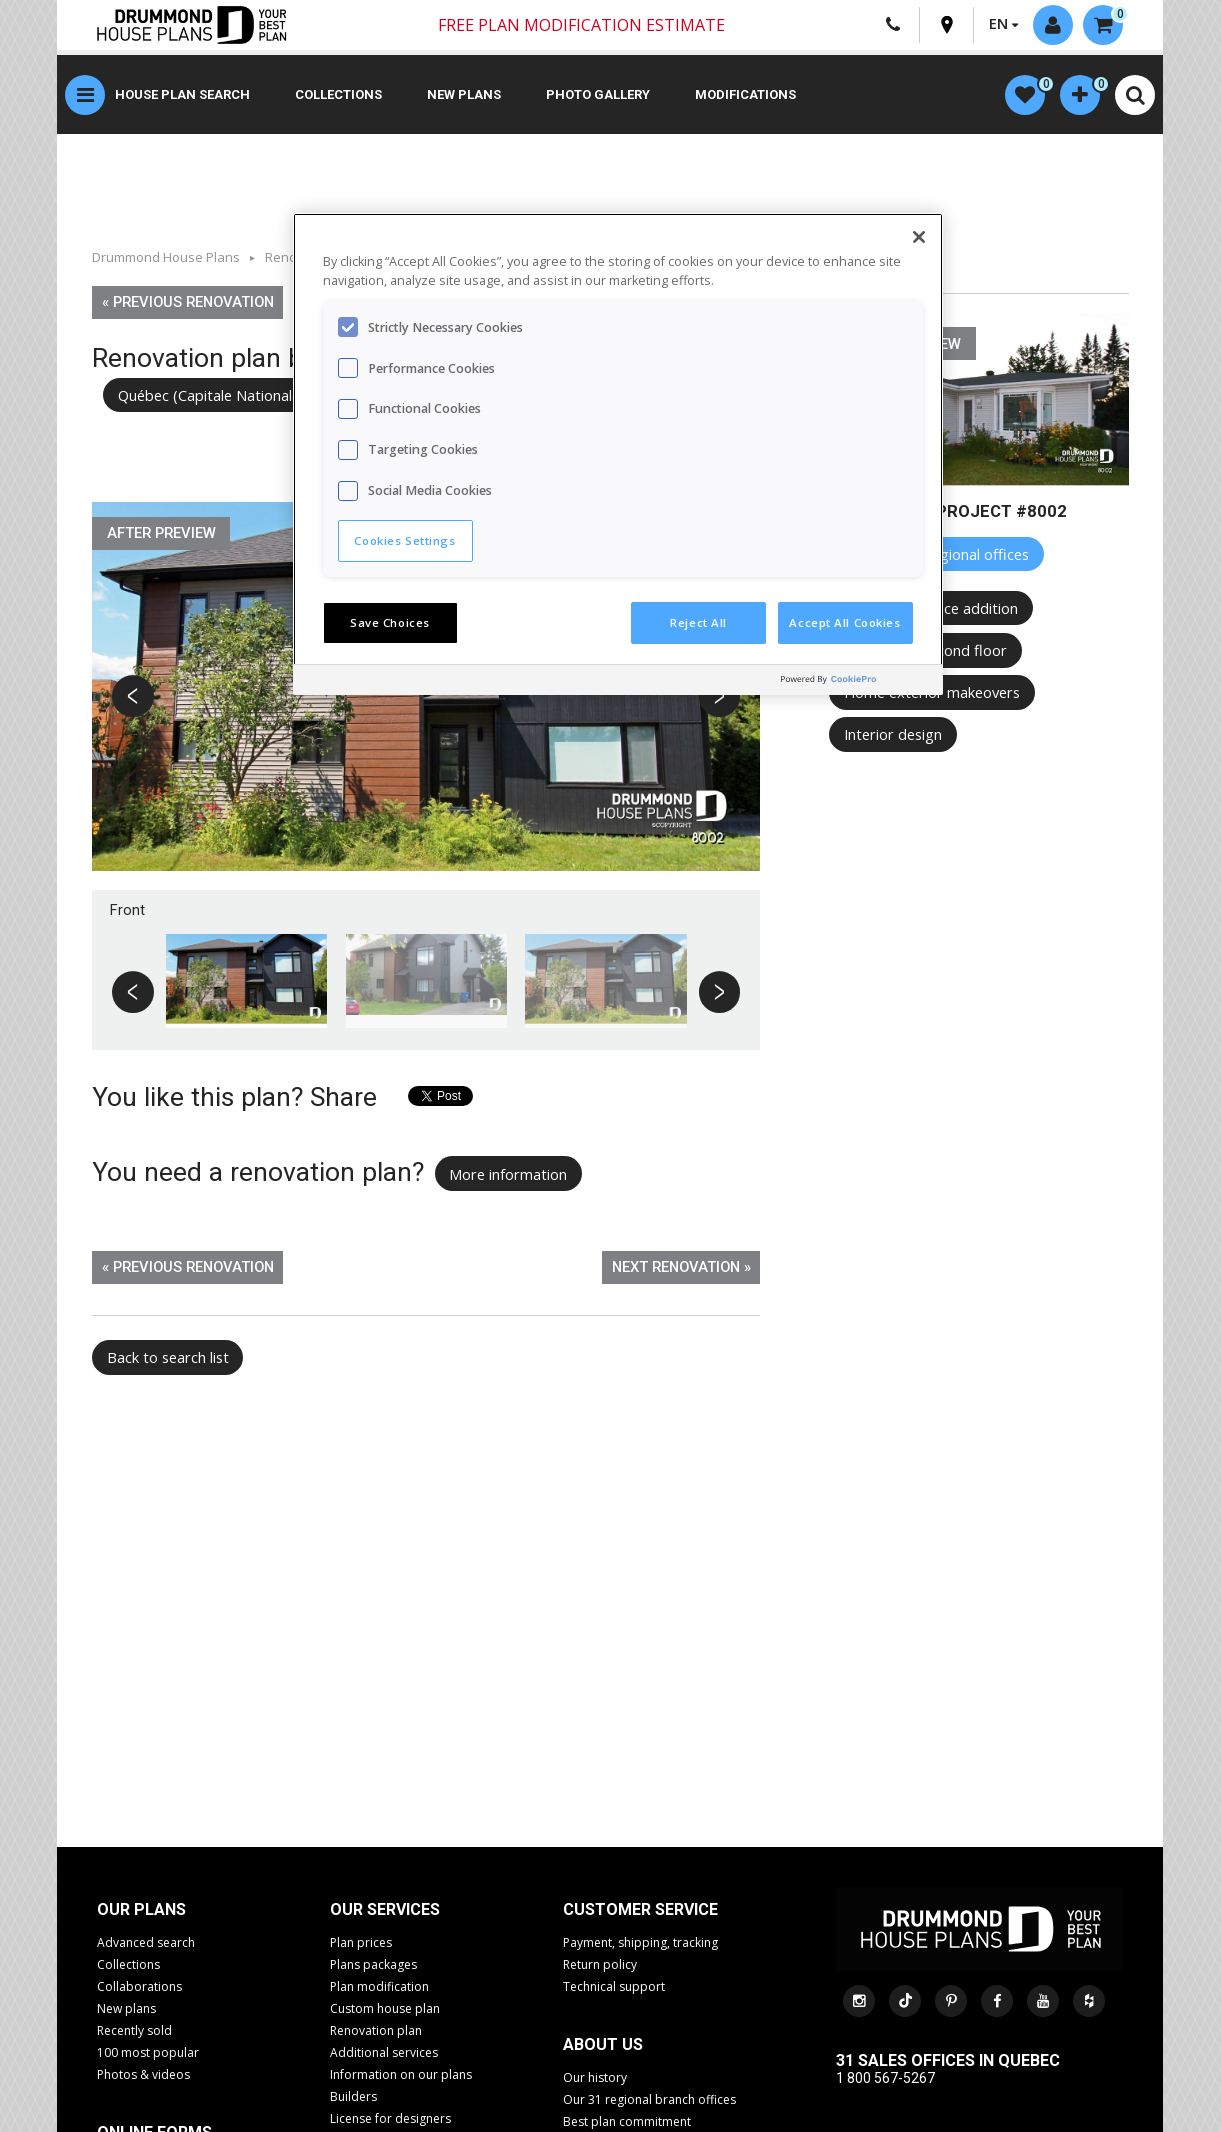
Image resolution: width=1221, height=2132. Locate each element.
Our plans (141, 1909)
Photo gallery (598, 94)
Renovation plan (376, 2030)
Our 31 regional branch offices (649, 2099)
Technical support (614, 1986)
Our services (385, 1909)
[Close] (919, 237)
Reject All (698, 622)
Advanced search (146, 1942)
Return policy (600, 1964)
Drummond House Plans (166, 257)
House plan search (182, 94)
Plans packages (373, 1964)
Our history (595, 2077)
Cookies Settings (404, 540)
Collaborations (139, 1986)
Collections (338, 94)
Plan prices (361, 1942)
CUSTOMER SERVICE (640, 1909)
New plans (464, 94)
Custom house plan (385, 2008)
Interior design (893, 734)
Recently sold (134, 2030)
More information (508, 1174)
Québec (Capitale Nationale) (211, 395)
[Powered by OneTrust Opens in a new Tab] (857, 682)
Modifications (745, 94)
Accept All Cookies (844, 622)
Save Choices (390, 622)
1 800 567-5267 (885, 2078)
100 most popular (148, 2052)
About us (603, 2044)
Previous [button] (134, 697)
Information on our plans (401, 2074)
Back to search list (168, 1357)
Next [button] (719, 697)
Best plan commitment (627, 2121)
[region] (618, 454)
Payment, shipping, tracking (640, 1942)
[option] (426, 696)
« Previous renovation (188, 302)
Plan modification (379, 1986)
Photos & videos (143, 2074)
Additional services (384, 2052)
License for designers (390, 2118)
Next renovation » (681, 1267)
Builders (353, 2096)
